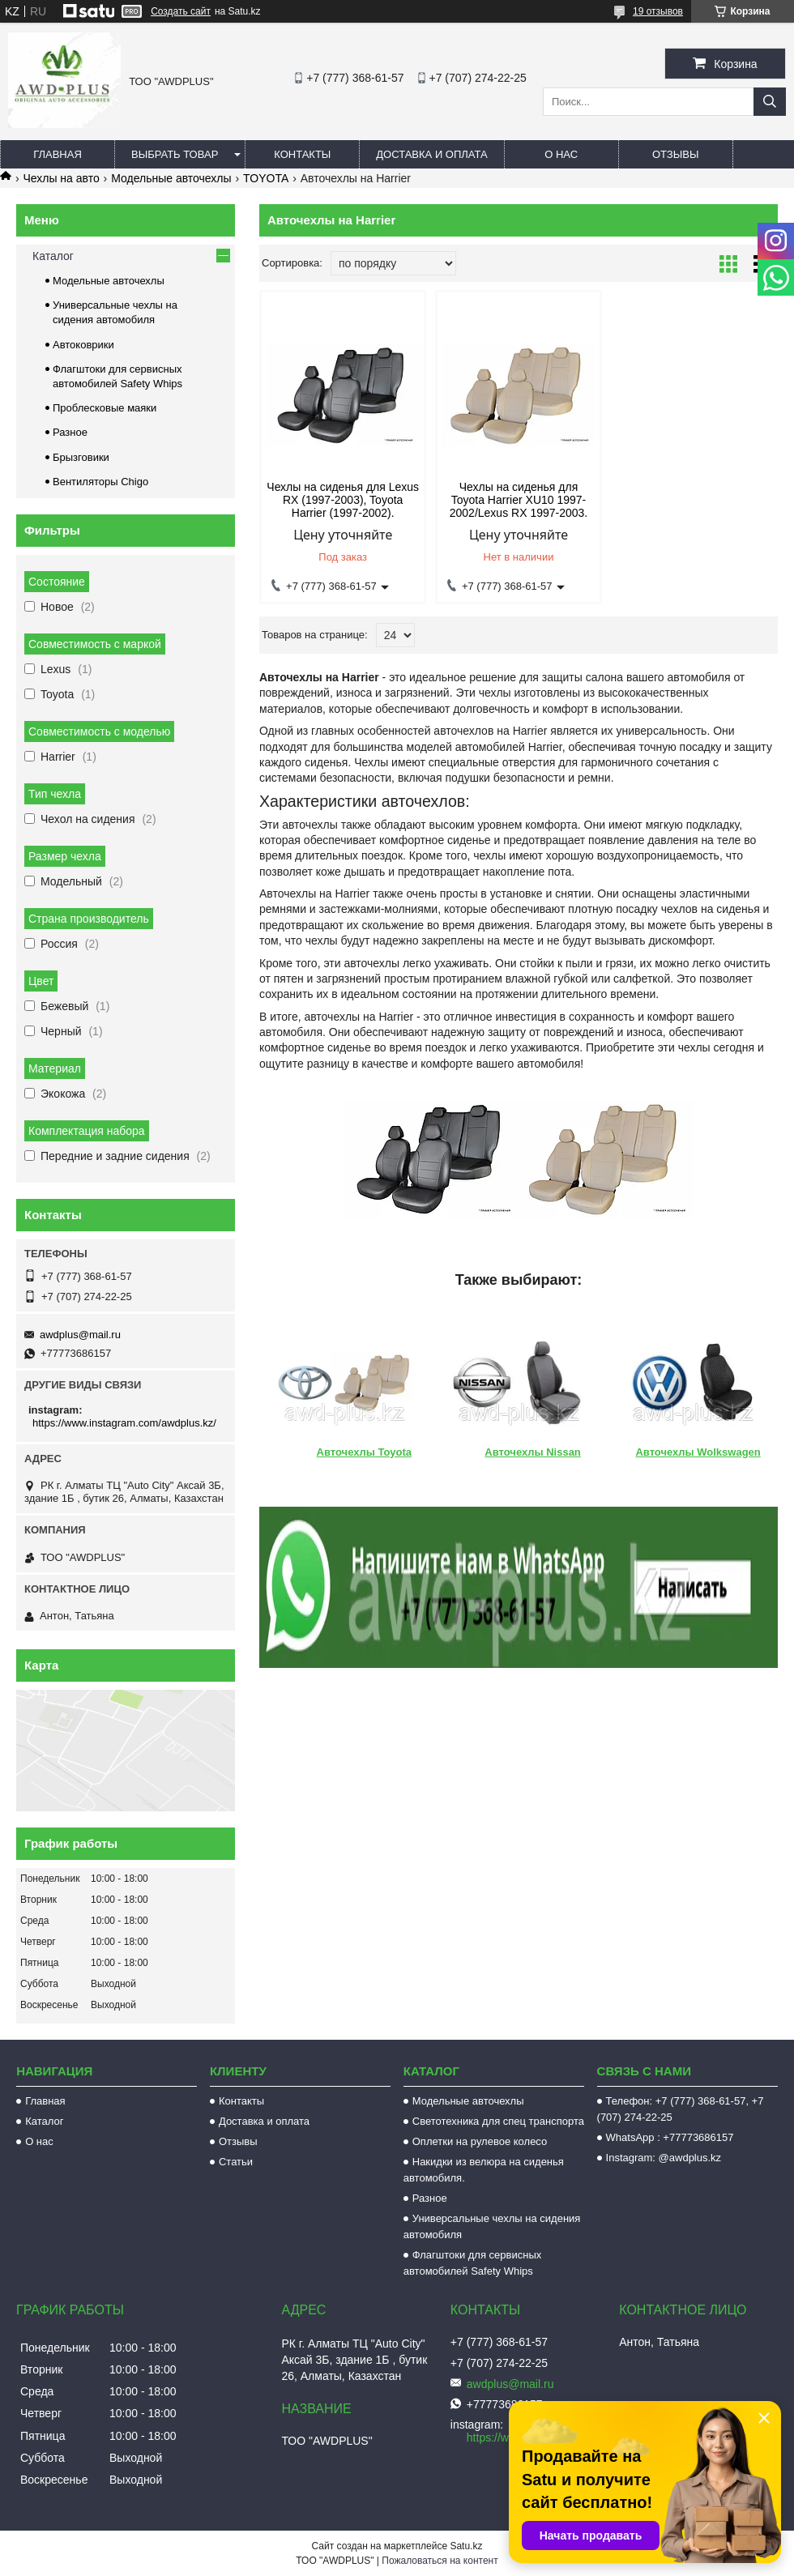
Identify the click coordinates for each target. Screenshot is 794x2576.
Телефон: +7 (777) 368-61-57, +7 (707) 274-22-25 (680, 2109)
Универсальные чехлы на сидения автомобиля (492, 2226)
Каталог (53, 255)
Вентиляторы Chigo (100, 482)
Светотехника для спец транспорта (498, 2121)
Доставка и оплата (431, 154)
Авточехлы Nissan (532, 1452)
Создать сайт (181, 11)
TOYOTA (265, 178)
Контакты (302, 154)
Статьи (236, 2162)
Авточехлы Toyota (364, 1452)
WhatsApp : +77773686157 (670, 2137)
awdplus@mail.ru (80, 1335)
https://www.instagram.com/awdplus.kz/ (124, 1423)
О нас (561, 154)
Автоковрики (83, 345)
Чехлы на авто (61, 178)
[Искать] (769, 101)
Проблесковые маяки (104, 408)
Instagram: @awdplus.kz (664, 2158)
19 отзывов (658, 11)
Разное (70, 432)
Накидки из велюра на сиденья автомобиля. (483, 2170)
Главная (57, 154)
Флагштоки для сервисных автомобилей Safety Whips (472, 2263)
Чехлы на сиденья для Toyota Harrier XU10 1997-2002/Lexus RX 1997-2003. (518, 499)
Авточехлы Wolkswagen (697, 1452)
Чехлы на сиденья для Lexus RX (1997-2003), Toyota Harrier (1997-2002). (343, 499)
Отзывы (675, 154)
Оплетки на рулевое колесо (480, 2141)
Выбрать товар (174, 154)
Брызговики (81, 457)
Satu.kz (466, 2546)
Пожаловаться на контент (439, 2560)
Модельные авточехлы (171, 178)
